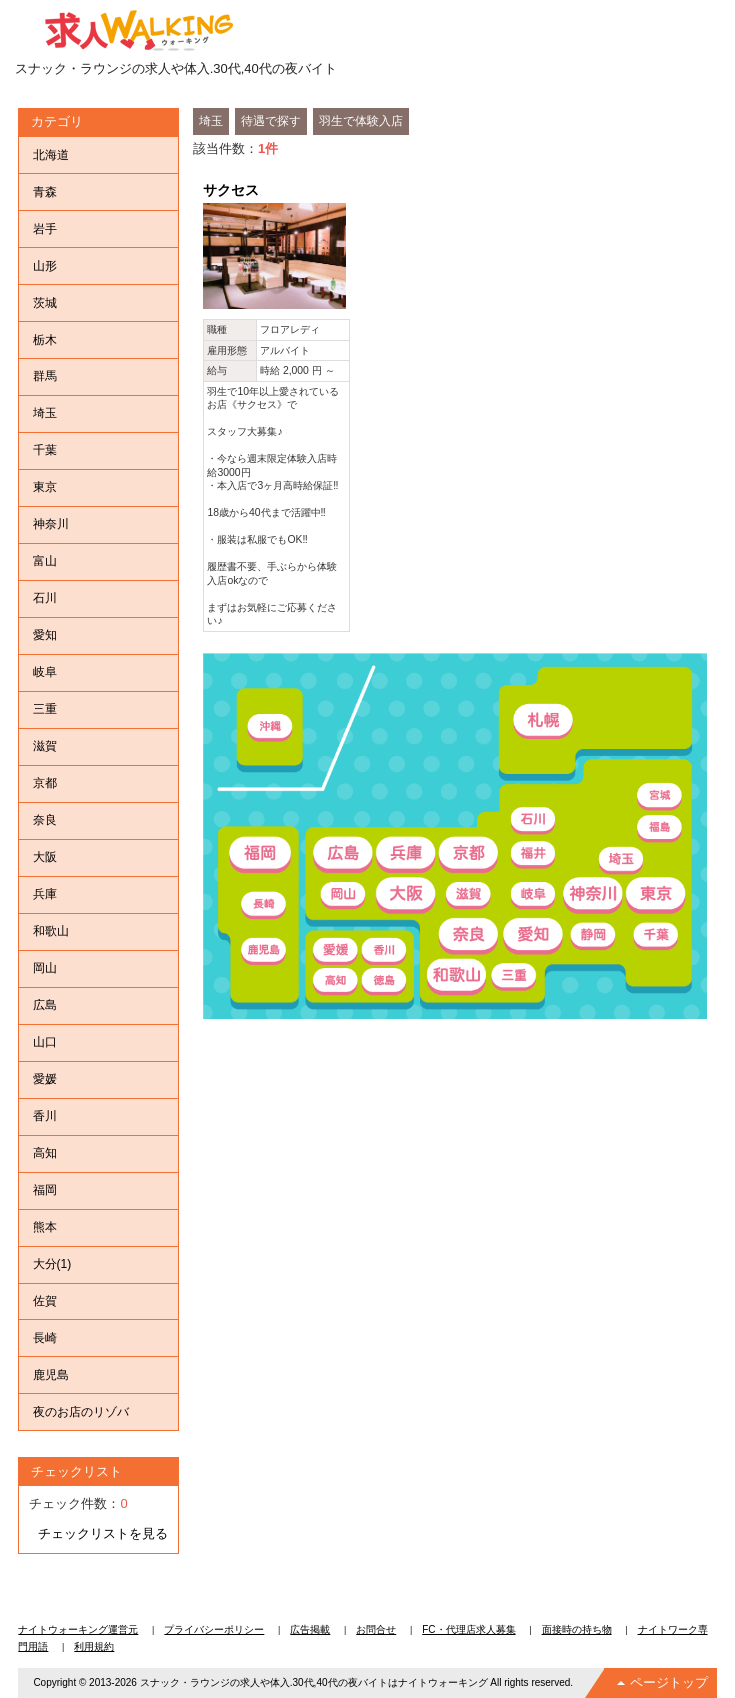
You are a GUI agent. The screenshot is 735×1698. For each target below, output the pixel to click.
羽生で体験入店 (361, 121)
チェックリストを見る (103, 1533)
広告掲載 (310, 1629)
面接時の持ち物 (577, 1629)
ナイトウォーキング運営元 (78, 1629)
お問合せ (376, 1629)
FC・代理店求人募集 (468, 1629)
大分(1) (52, 1264)
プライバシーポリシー (214, 1629)
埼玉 (211, 121)
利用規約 (94, 1646)
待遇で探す (271, 121)
